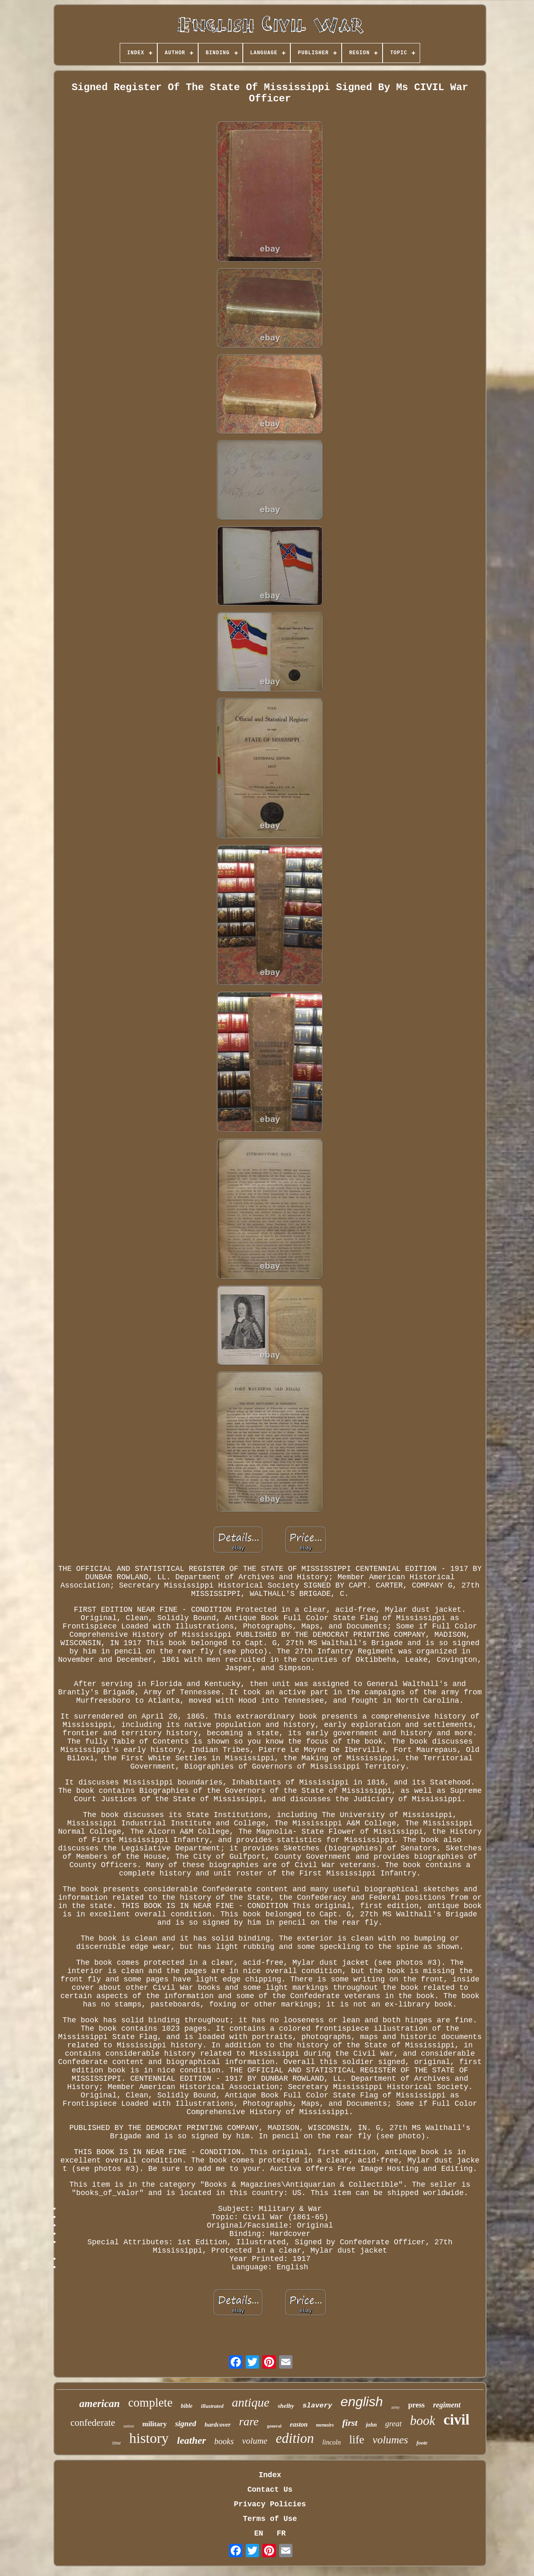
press (416, 2405)
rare (249, 2421)
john (371, 2425)
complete (150, 2402)
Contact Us (269, 2489)
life (356, 2439)
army (395, 2407)
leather (191, 2440)
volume (254, 2441)
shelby (286, 2405)
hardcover (217, 2424)
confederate (93, 2422)
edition (295, 2438)
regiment (447, 2405)
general (274, 2425)
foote (422, 2443)
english (361, 2401)
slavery (317, 2406)
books (224, 2441)
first (350, 2422)
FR (281, 2533)
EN (258, 2533)
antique (251, 2402)
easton (299, 2424)
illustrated (212, 2406)
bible (187, 2406)
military (154, 2424)
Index (270, 2475)
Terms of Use (270, 2519)
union (128, 2425)
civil (456, 2420)
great (393, 2423)
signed (185, 2423)
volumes (390, 2440)
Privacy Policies (270, 2504)
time (116, 2443)
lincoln (331, 2442)
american (99, 2403)
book (422, 2420)
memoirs (325, 2425)
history (149, 2438)
